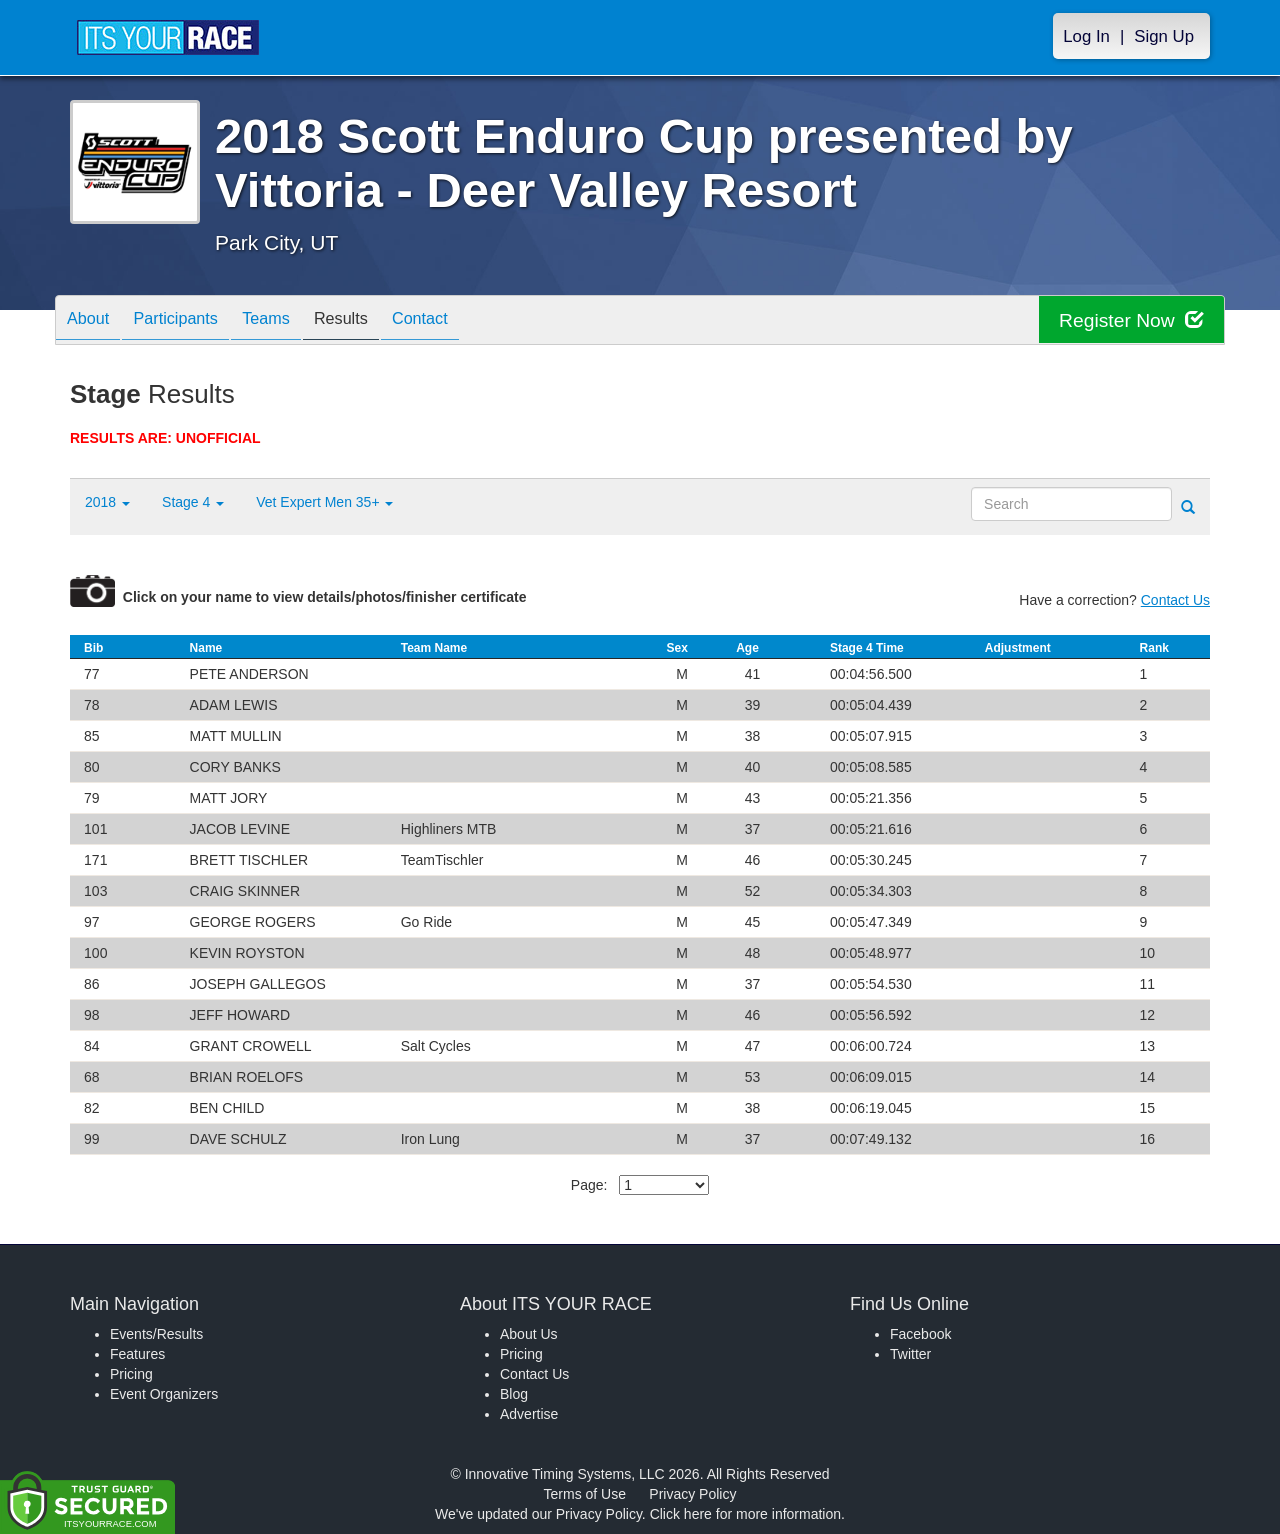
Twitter (910, 1354)
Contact (465, 321)
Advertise (529, 1414)
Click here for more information (745, 1514)
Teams (291, 321)
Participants (191, 321)
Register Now (1128, 320)
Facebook (920, 1334)
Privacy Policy (692, 1494)
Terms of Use (585, 1494)
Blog (514, 1394)
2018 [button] (107, 502)
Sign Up (1164, 36)
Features (137, 1354)
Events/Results (156, 1334)
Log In (1086, 36)
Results (376, 321)
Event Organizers (164, 1394)
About (93, 321)
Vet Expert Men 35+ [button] (324, 502)
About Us (529, 1334)
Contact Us (1175, 600)
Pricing (131, 1374)
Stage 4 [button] (193, 502)
